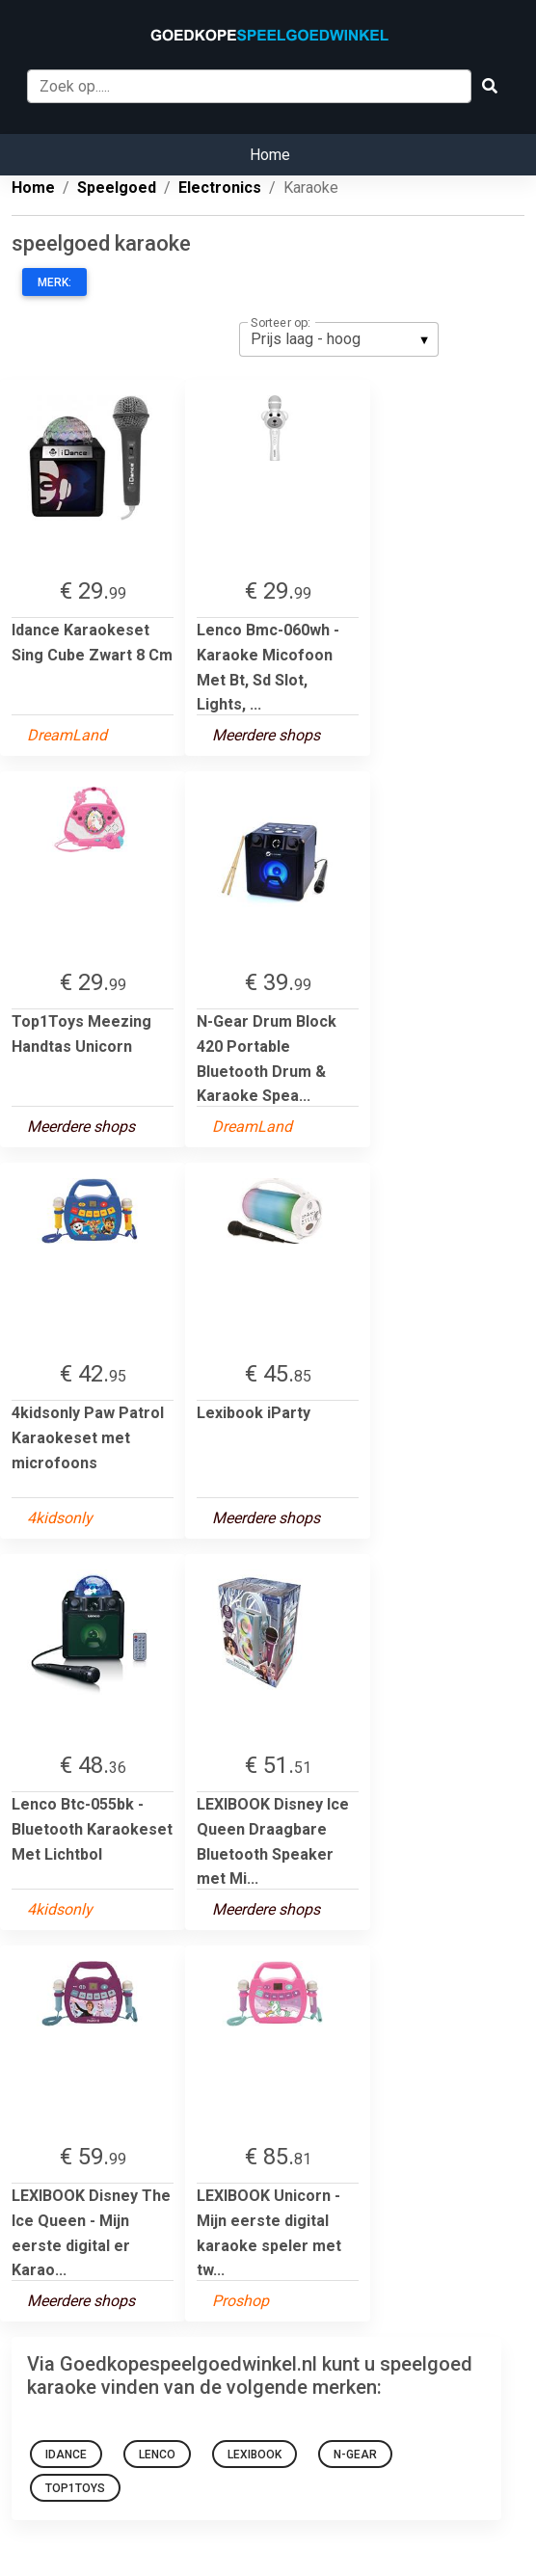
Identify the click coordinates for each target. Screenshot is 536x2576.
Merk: (54, 282)
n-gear (355, 2454)
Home (270, 155)
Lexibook (254, 2454)
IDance (66, 2454)
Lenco (157, 2454)
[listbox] (339, 339)
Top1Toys (75, 2488)
